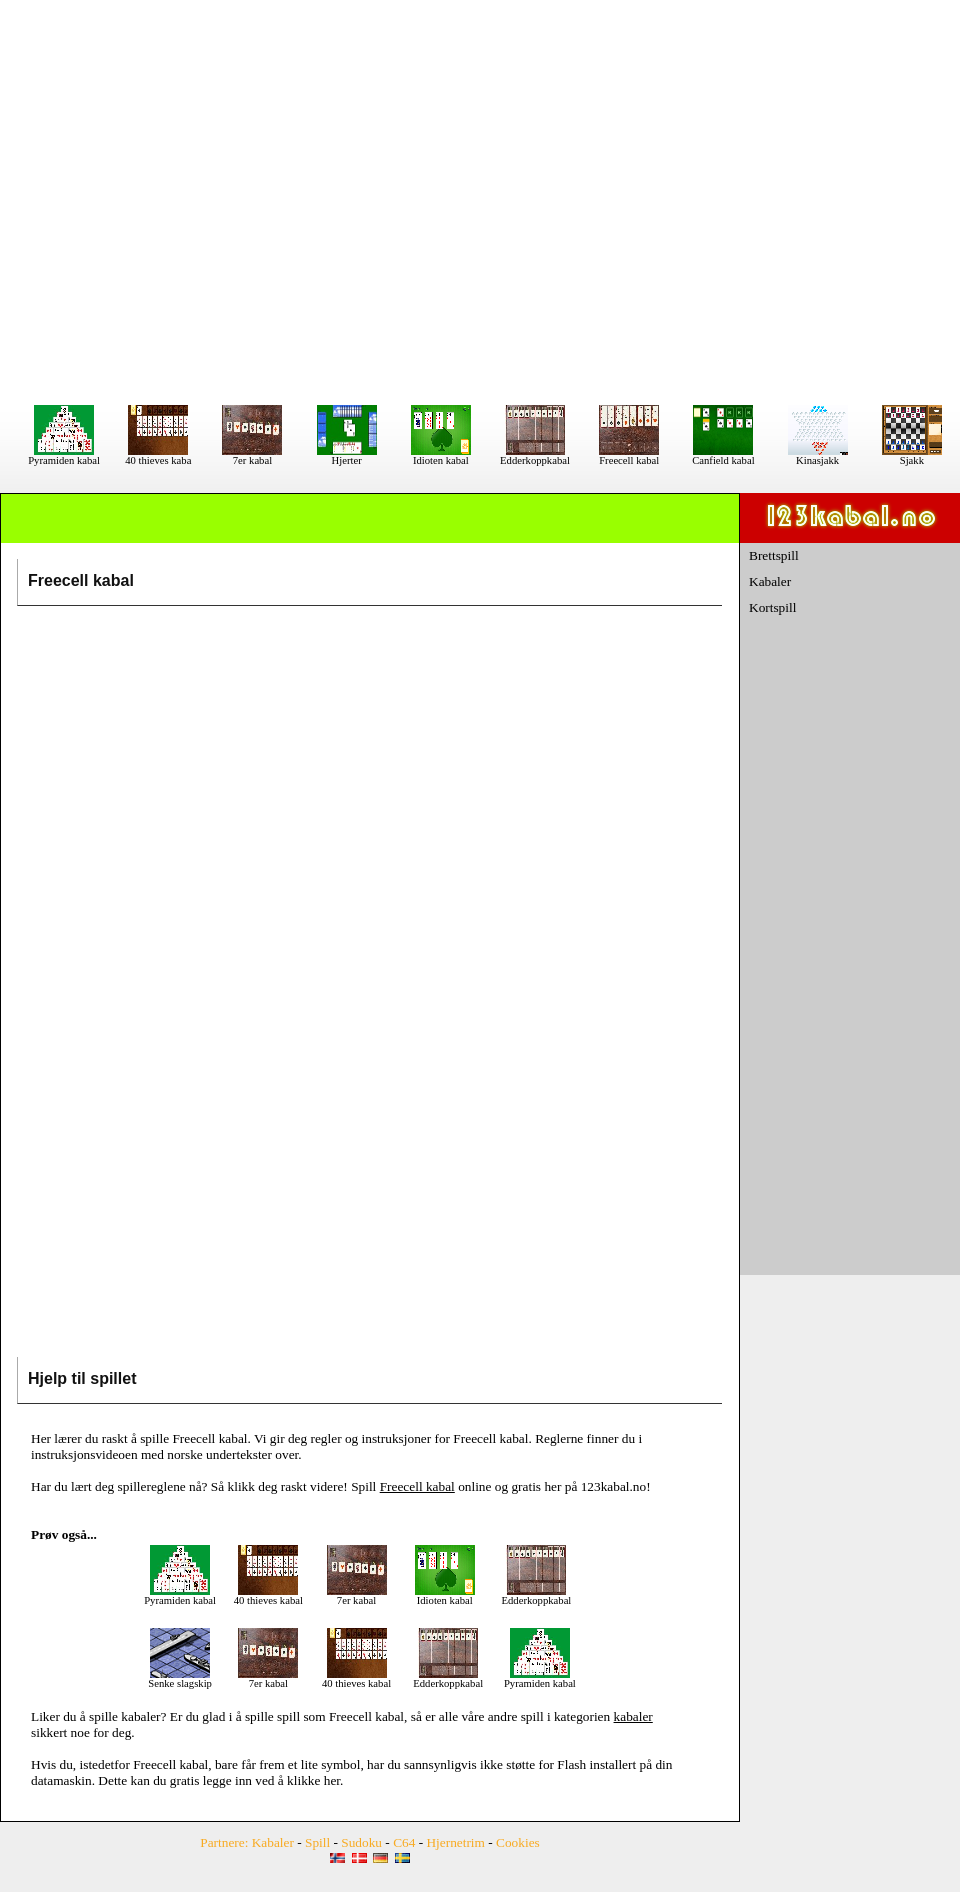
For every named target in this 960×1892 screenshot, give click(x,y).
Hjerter (347, 456)
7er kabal (252, 456)
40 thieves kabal (268, 1596)
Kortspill (772, 607)
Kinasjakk (818, 456)
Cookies (518, 1842)
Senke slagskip (180, 1679)
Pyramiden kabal (64, 456)
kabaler (140, 1716)
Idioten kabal (441, 456)
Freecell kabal (629, 456)
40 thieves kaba (158, 456)
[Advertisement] (480, 201)
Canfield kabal (723, 456)
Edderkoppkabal (535, 456)
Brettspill (774, 555)
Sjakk (912, 456)
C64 (404, 1842)
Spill (317, 1842)
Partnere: (224, 1842)
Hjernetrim (455, 1842)
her (332, 1780)
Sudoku (361, 1842)
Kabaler (770, 581)
